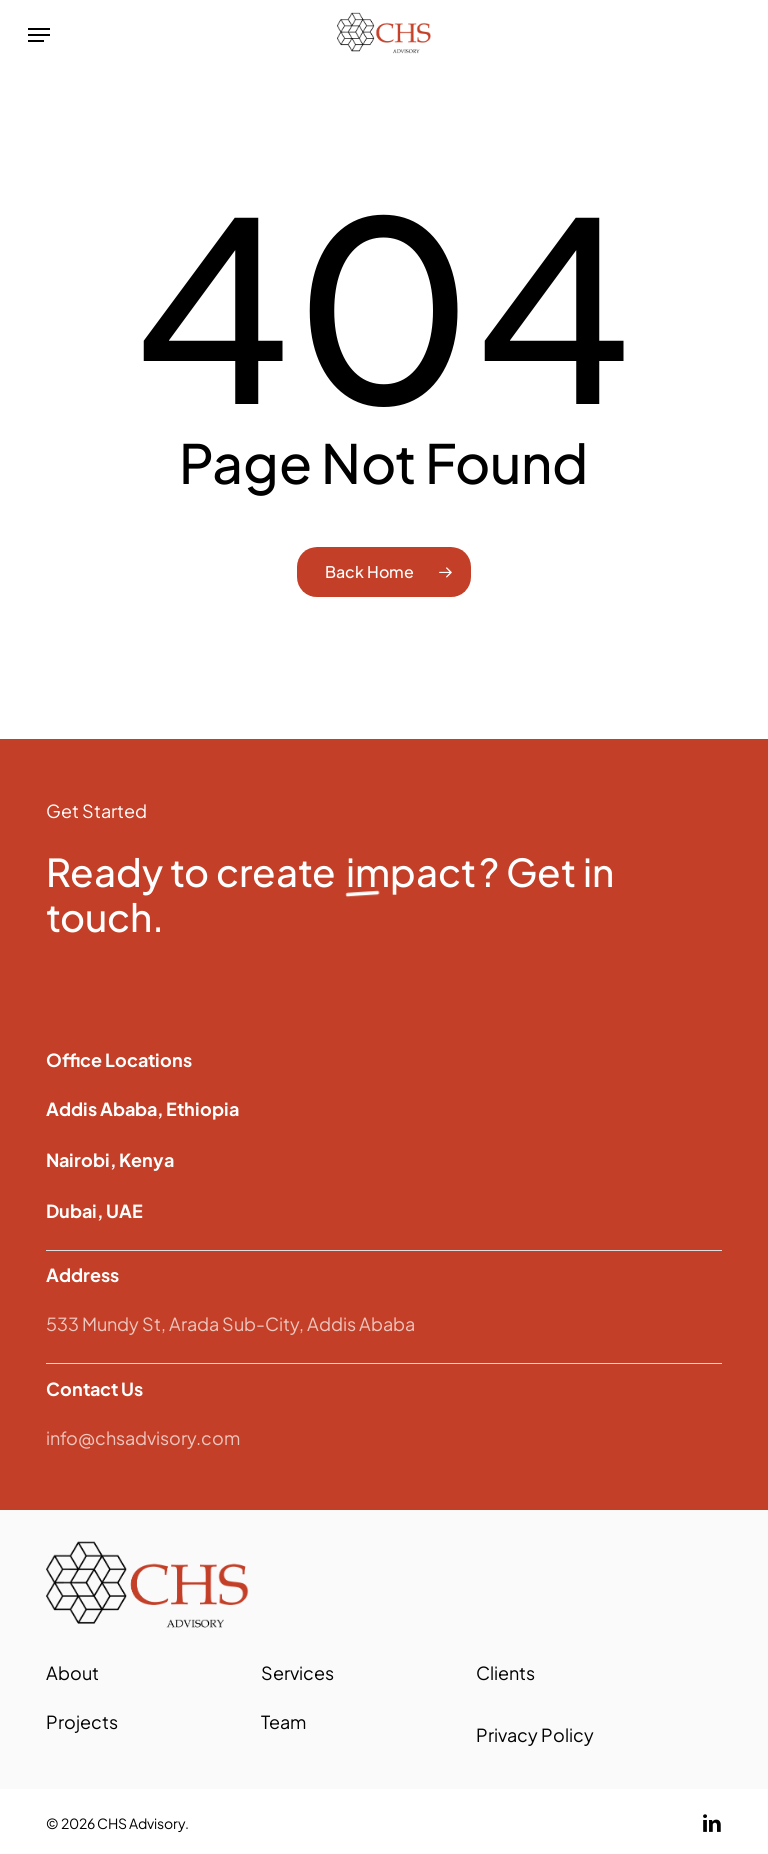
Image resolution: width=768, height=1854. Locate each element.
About (72, 1672)
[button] (39, 35)
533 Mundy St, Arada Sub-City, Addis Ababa (230, 1323)
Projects (82, 1721)
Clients (505, 1672)
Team (283, 1721)
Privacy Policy (535, 1734)
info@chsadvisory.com (143, 1437)
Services (297, 1672)
